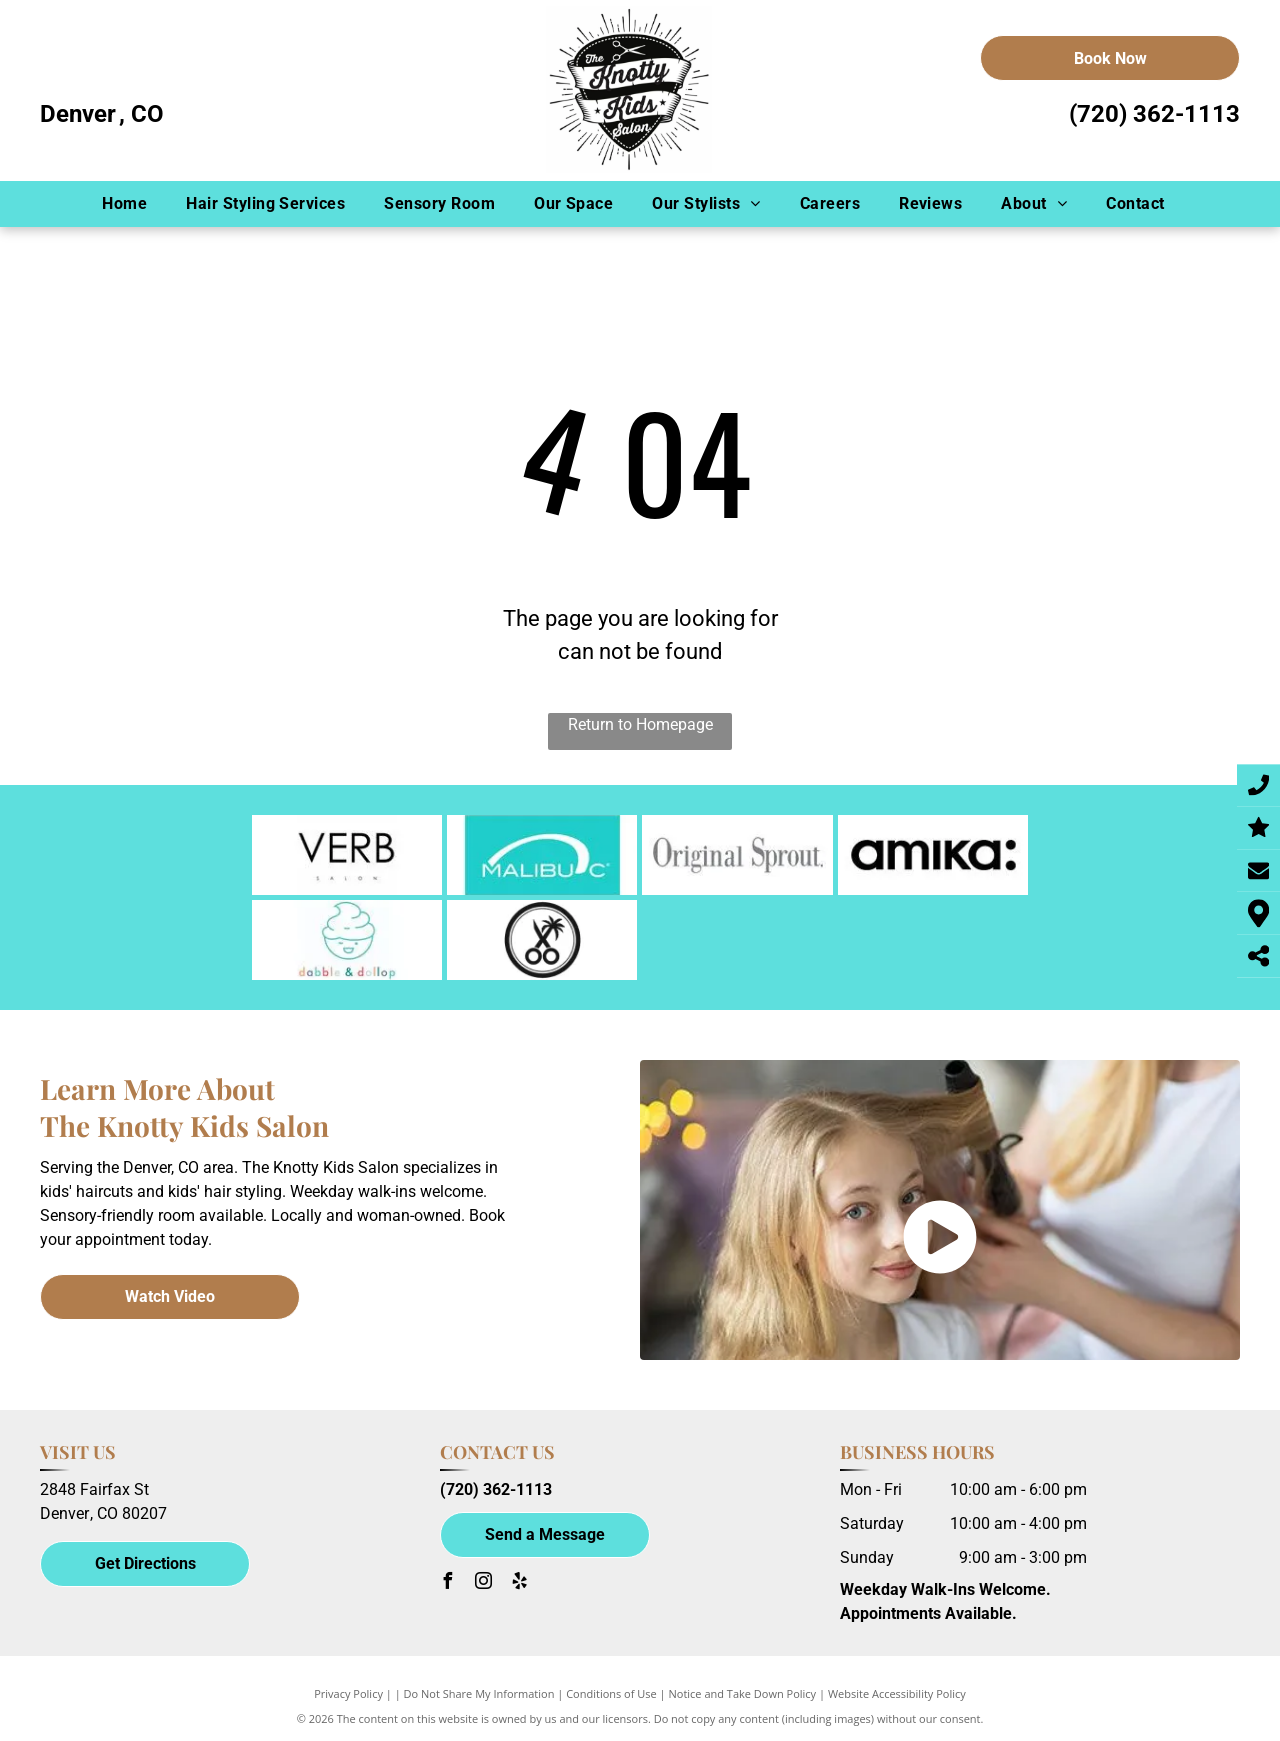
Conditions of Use (611, 1693)
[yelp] (520, 1583)
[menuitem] (131, 204)
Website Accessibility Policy (897, 1693)
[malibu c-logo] (542, 855)
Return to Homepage (640, 724)
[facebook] (448, 1583)
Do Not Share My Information (479, 1693)
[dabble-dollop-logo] (347, 940)
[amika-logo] (933, 855)
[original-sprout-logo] (737, 855)
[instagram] (484, 1583)
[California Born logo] (542, 940)
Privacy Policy (348, 1693)
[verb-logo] (347, 855)
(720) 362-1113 (1154, 114)
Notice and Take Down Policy (743, 1693)
